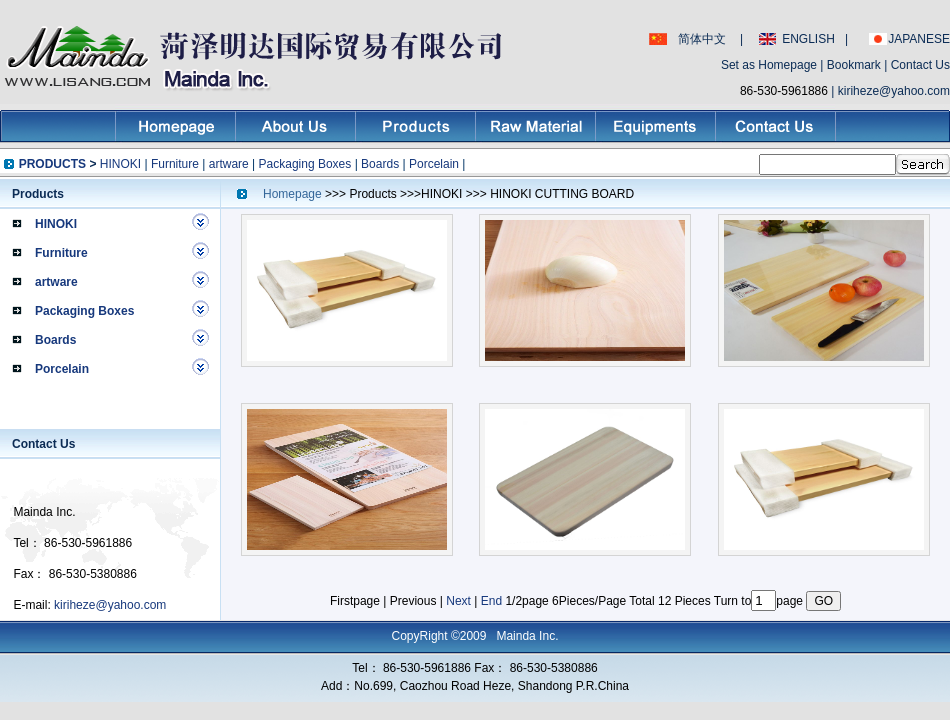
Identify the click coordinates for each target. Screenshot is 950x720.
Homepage (294, 194)
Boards (380, 164)
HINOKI (120, 164)
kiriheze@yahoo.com (894, 91)
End (491, 601)
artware (229, 164)
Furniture (175, 164)
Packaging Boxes (305, 164)
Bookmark (854, 65)
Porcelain (434, 164)
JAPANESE (919, 39)
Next (458, 601)
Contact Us (920, 65)
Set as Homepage (769, 65)
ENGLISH (808, 39)
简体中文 (702, 39)
